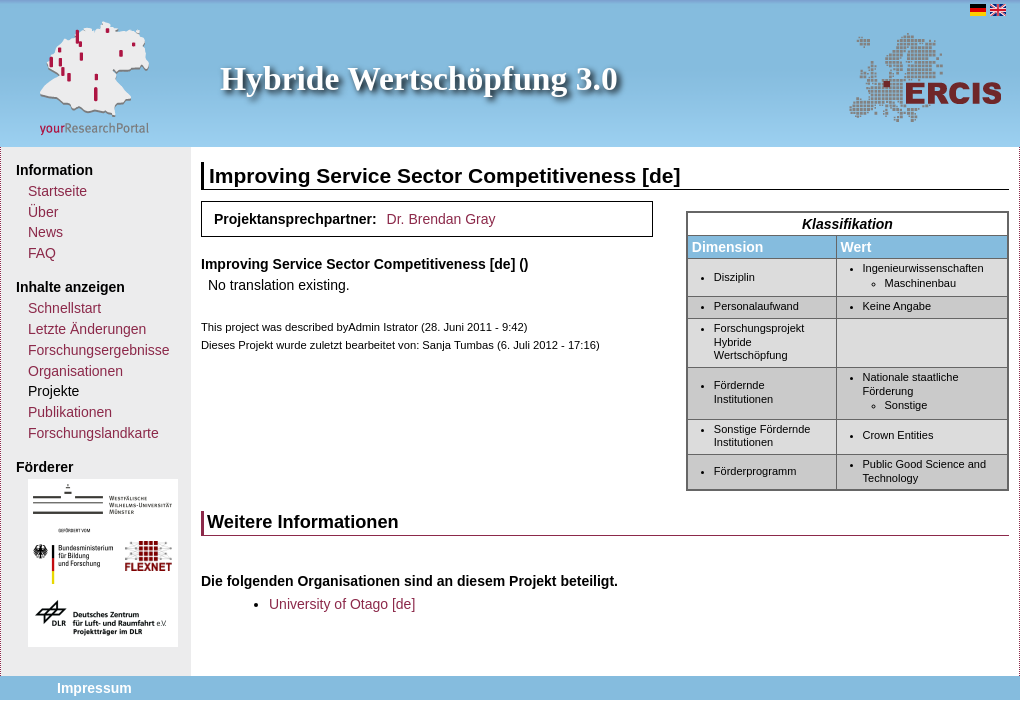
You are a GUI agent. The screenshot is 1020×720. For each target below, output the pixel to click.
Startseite (57, 191)
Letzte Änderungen (87, 329)
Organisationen (75, 371)
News (45, 232)
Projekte (53, 391)
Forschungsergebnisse (99, 350)
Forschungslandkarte (93, 433)
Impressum (94, 688)
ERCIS (925, 77)
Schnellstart (64, 308)
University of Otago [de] (342, 604)
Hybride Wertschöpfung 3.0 (419, 78)
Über (43, 212)
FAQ (42, 253)
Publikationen (70, 412)
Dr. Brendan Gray (441, 219)
